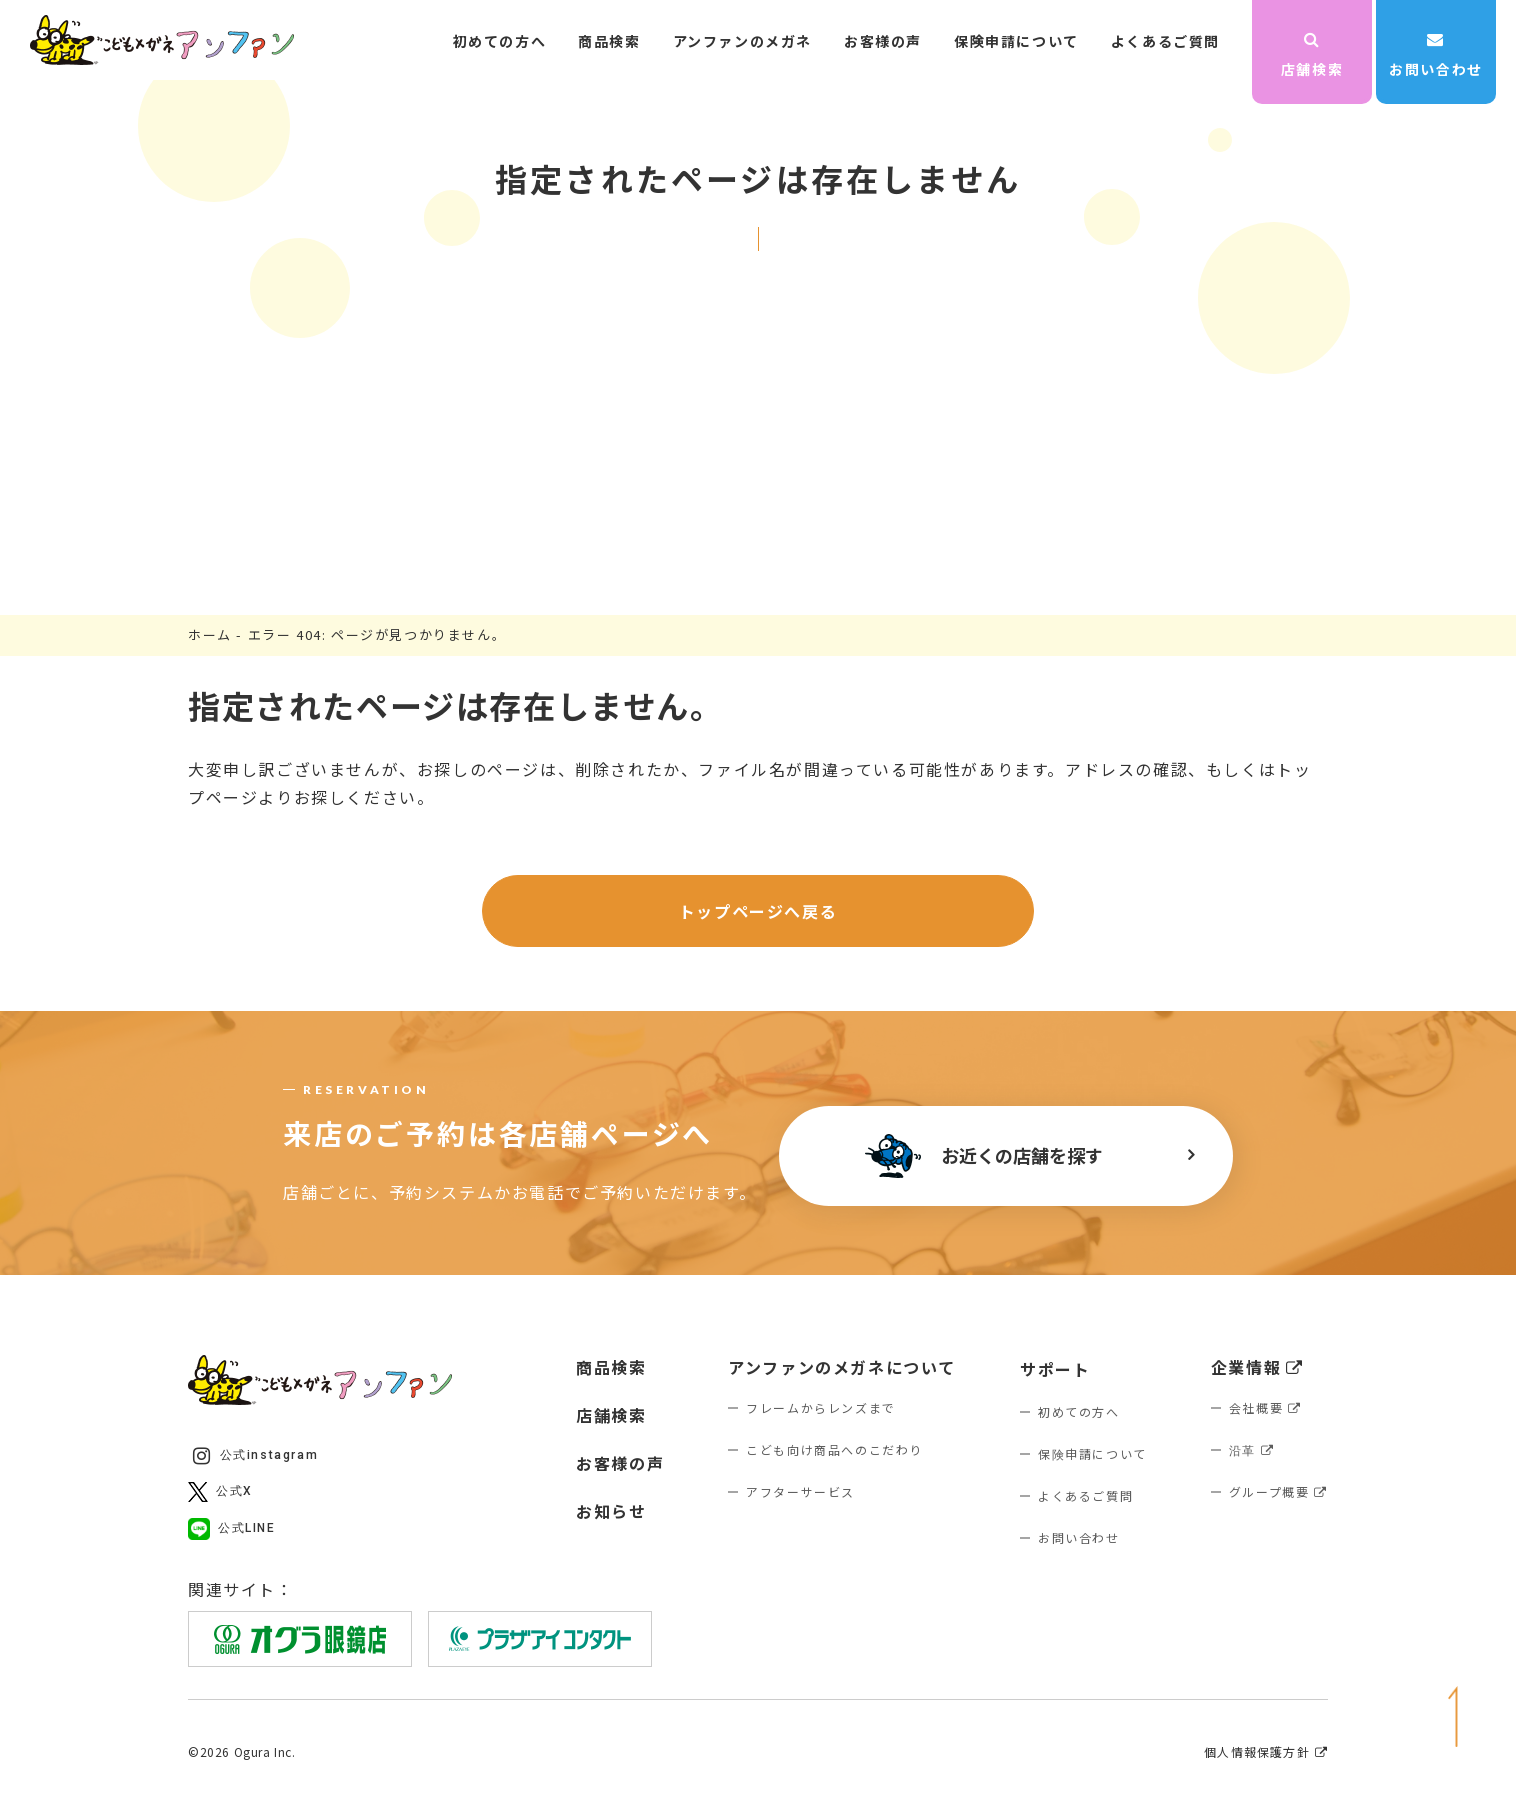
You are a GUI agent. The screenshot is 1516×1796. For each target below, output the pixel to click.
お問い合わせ (1436, 55)
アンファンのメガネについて (842, 1367)
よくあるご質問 (1165, 41)
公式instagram (255, 1456)
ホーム (210, 634)
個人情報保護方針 (1266, 1752)
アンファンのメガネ (742, 41)
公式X (220, 1492)
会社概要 (1265, 1407)
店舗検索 (1312, 55)
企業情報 (1257, 1367)
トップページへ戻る (758, 911)
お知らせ (611, 1511)
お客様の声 (883, 41)
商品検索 (609, 41)
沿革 (1252, 1449)
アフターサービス (800, 1491)
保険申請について (1016, 41)
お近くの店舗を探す (984, 1156)
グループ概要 (1278, 1491)
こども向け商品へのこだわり (834, 1449)
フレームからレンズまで (821, 1407)
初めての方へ (500, 41)
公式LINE (232, 1529)
